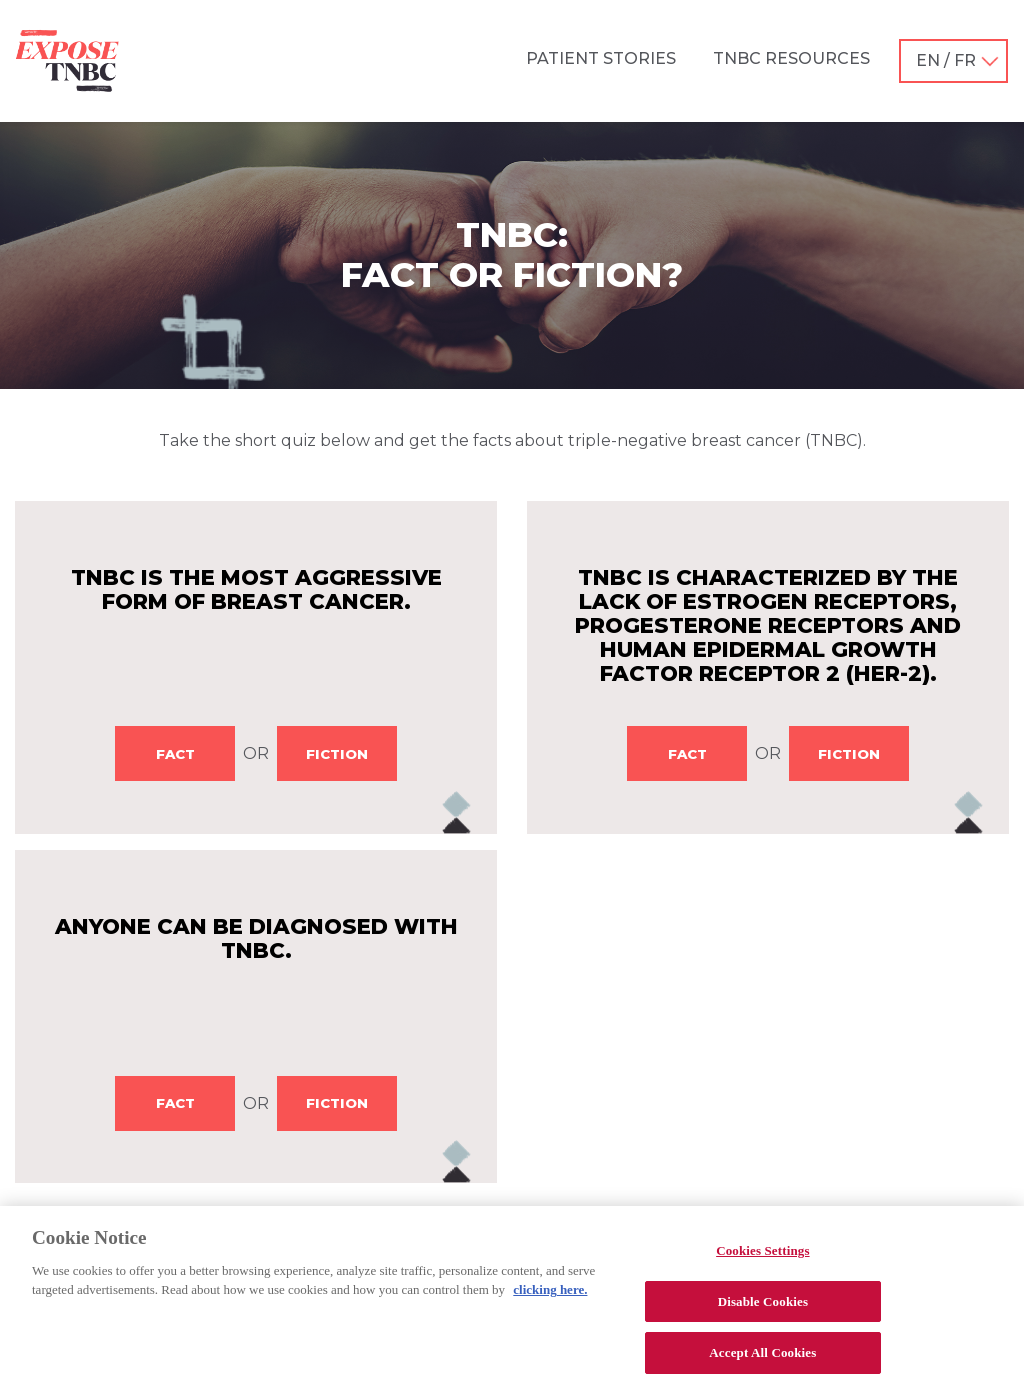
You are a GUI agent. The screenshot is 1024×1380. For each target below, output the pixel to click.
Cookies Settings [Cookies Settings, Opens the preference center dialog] (762, 1261)
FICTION (337, 754)
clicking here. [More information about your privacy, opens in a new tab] (550, 1300)
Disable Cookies (763, 1311)
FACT (175, 754)
